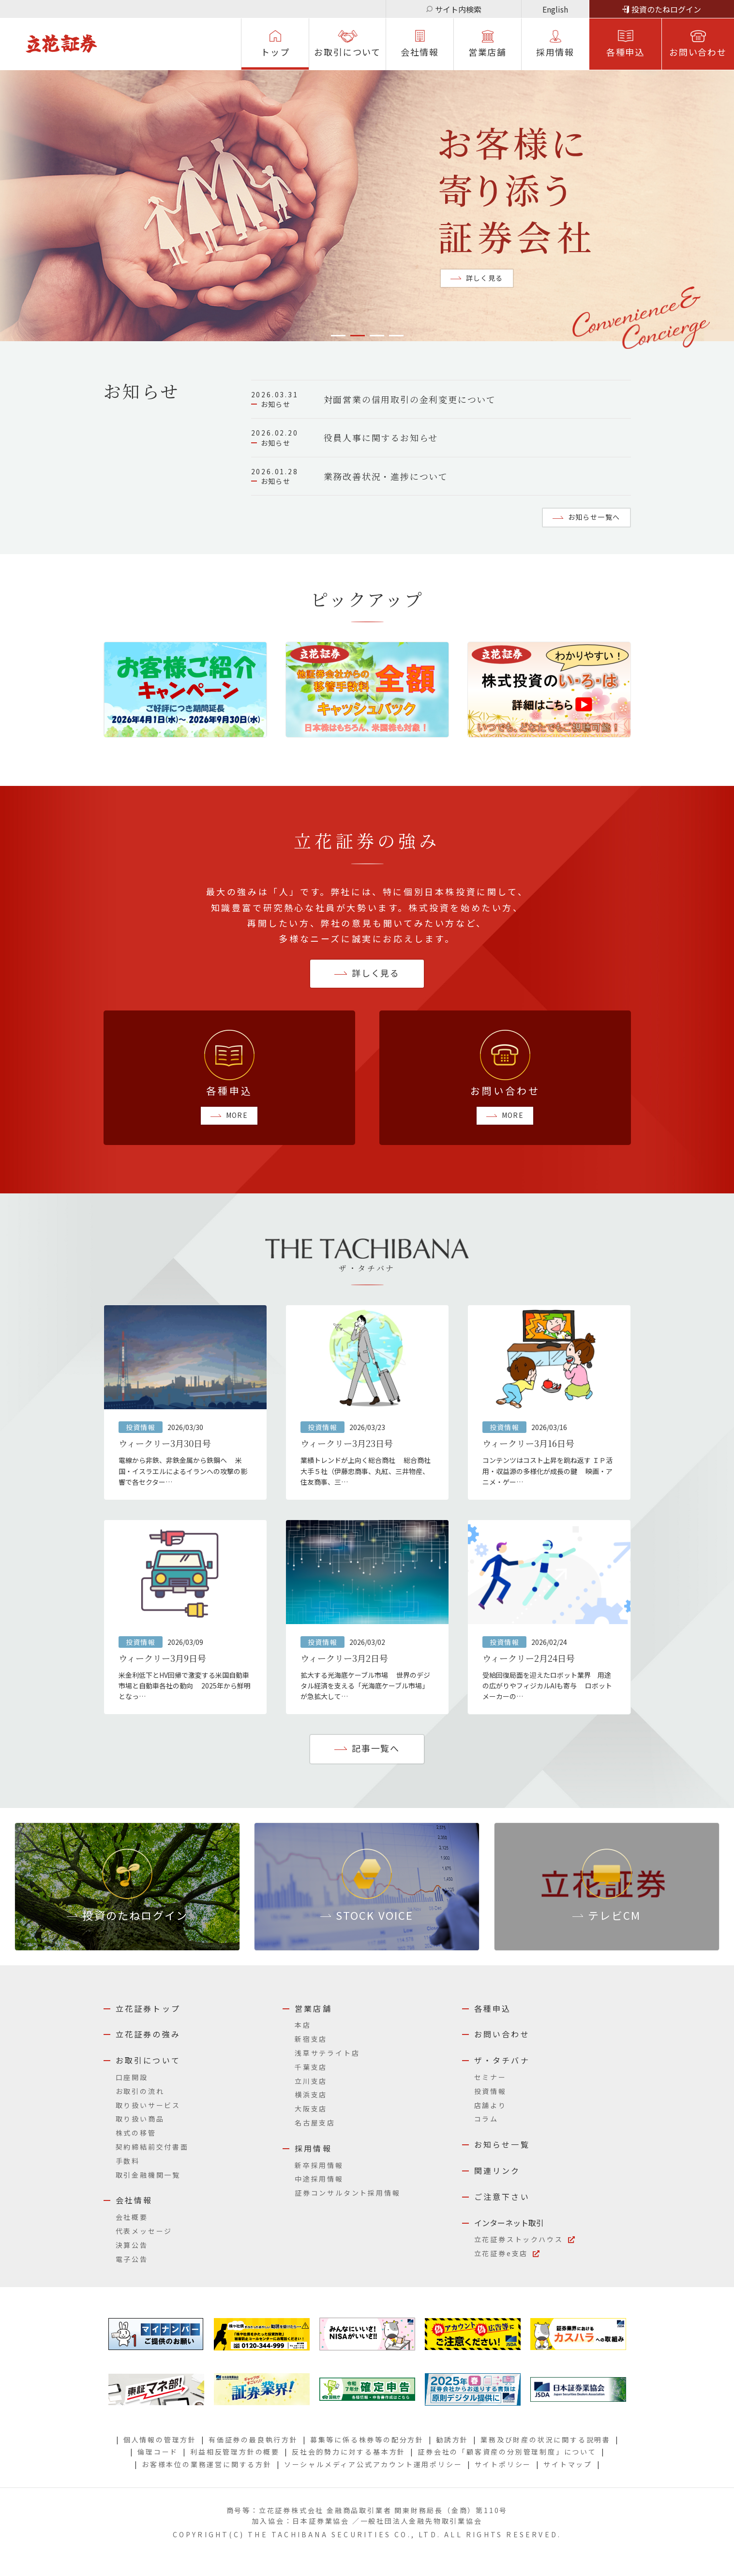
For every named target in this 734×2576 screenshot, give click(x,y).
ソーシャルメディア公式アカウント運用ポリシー (373, 2464)
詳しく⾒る (376, 972)
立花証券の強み (148, 2034)
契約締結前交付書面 (152, 2147)
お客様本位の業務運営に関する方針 (207, 2464)
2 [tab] (357, 335)
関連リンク (497, 2170)
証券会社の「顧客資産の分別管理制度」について (507, 2451)
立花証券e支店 (501, 2253)
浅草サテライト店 (327, 2053)
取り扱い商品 (140, 2119)
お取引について (347, 51)
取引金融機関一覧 (148, 2175)
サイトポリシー (503, 2464)
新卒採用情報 (319, 2165)
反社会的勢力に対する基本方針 (348, 2451)
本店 (303, 2025)
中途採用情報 (319, 2179)
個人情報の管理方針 (159, 2439)
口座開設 (132, 2077)
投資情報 (490, 2091)
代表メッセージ (144, 2231)
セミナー (490, 2077)
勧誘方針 (452, 2439)
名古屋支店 (315, 2122)
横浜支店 (311, 2094)
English (555, 9)
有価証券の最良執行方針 (253, 2439)
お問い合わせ (698, 51)
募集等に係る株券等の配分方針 (367, 2439)
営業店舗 (487, 51)
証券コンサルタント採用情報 (347, 2193)
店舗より (490, 2105)
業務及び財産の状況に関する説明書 (545, 2439)
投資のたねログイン (666, 9)
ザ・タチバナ (502, 2060)
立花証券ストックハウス (518, 2239)
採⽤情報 (555, 51)
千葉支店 (311, 2067)
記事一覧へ (376, 1748)
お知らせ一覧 (502, 2144)
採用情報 (313, 2148)
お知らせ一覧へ (594, 517)
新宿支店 (311, 2039)
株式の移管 (136, 2133)
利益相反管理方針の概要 (235, 2451)
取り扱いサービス (148, 2105)
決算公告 (132, 2245)
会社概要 (132, 2217)
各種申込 (625, 51)
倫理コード (157, 2451)
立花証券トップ (148, 2008)
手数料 (128, 2161)
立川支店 (311, 2081)
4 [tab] (396, 335)
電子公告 (132, 2259)
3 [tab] (377, 335)
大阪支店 (311, 2108)
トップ (275, 51)
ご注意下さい (502, 2196)
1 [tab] (338, 335)
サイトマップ (567, 2464)
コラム (486, 2119)
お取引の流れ (140, 2091)
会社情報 (420, 51)
